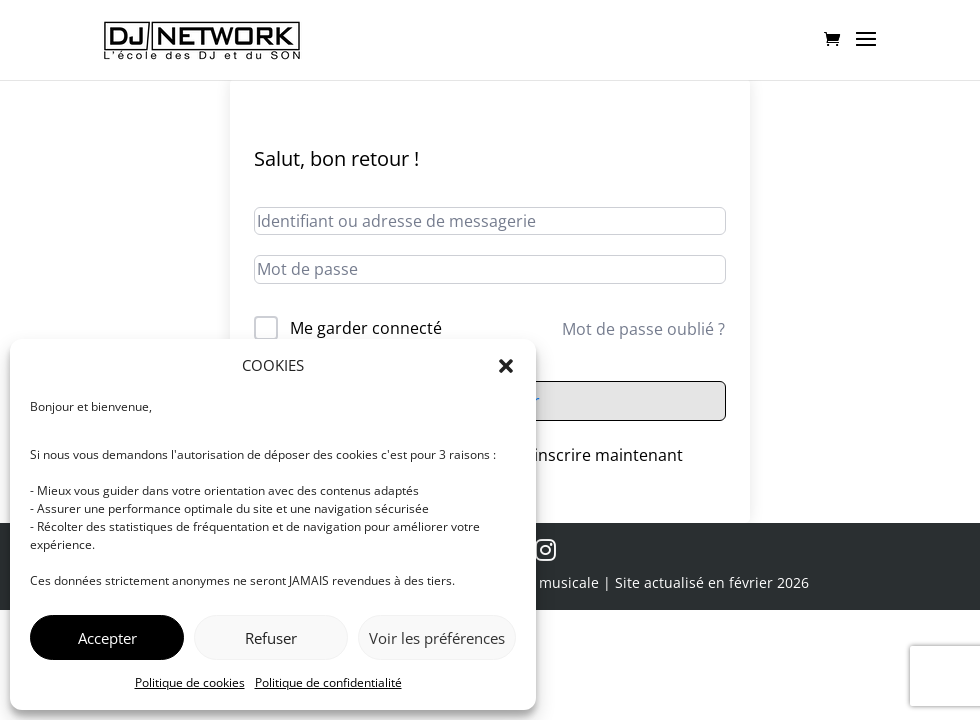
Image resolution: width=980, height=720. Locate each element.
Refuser (271, 638)
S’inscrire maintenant (602, 455)
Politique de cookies (190, 682)
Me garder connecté (366, 328)
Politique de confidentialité (328, 682)
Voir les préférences (437, 638)
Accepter (107, 638)
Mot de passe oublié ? (643, 329)
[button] (506, 366)
